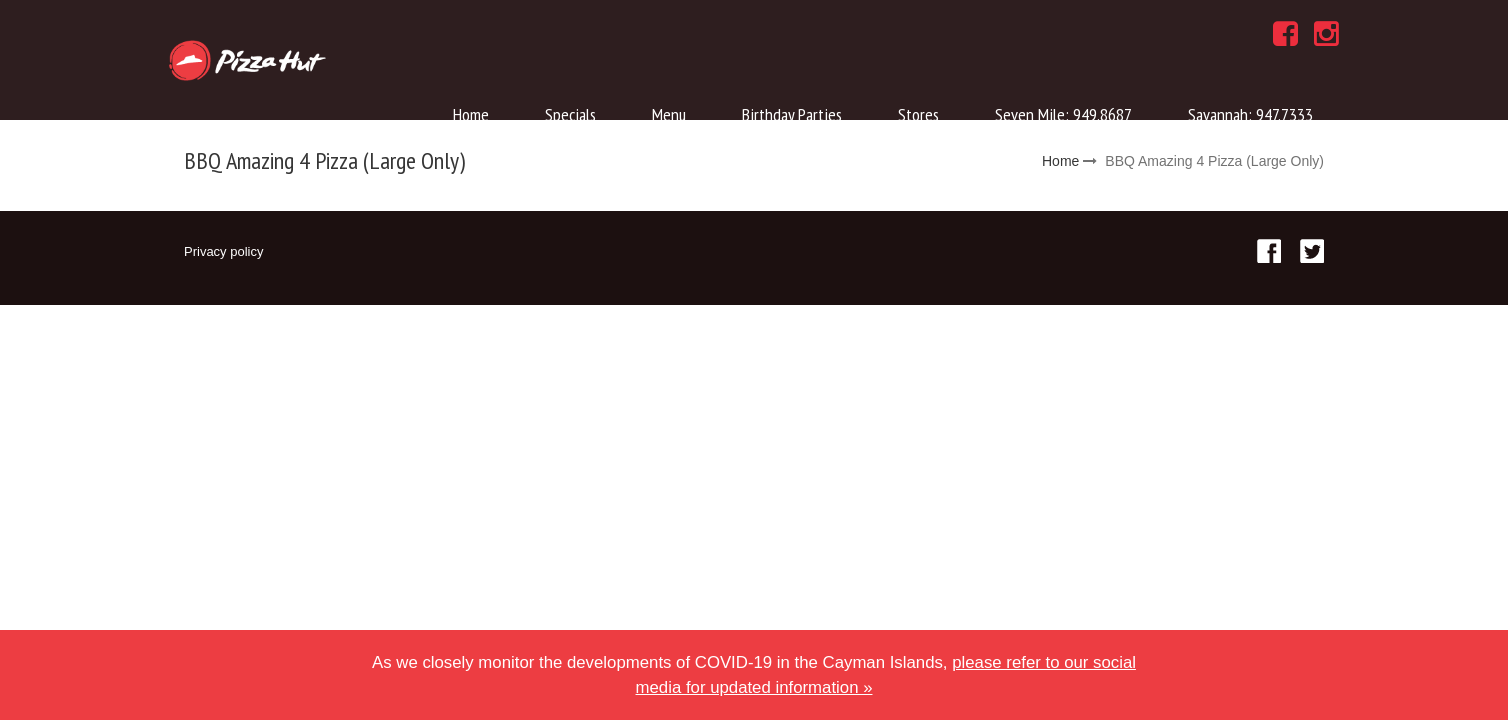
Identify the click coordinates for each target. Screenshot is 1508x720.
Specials (570, 114)
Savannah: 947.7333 (1250, 114)
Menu (669, 114)
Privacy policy (223, 251)
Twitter (1312, 251)
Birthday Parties (792, 114)
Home (471, 114)
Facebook (1269, 251)
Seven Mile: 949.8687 (1063, 114)
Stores (918, 114)
